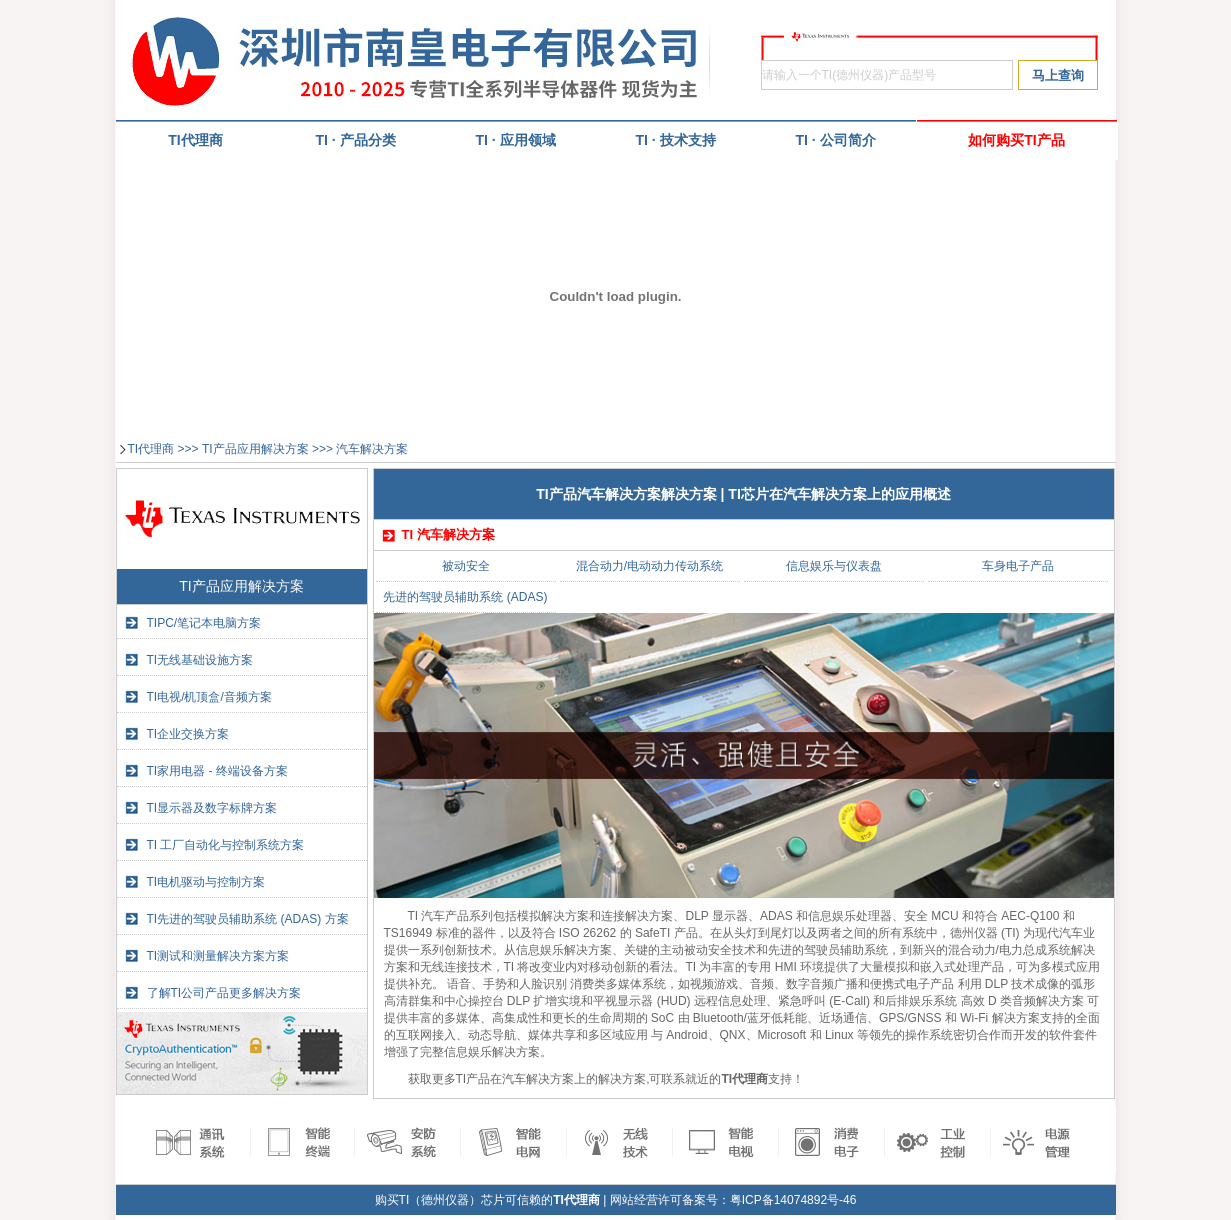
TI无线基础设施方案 (200, 660)
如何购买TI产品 (1016, 140)
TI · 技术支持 (675, 140)
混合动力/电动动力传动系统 (649, 566)
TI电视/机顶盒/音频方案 (209, 697)
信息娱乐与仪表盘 (834, 566)
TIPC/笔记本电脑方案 (204, 623)
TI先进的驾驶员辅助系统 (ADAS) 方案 (248, 919)
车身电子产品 (1018, 566)
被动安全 (466, 566)
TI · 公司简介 (835, 140)
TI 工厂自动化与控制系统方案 (226, 845)
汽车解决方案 (372, 449)
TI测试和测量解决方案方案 (218, 956)
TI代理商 (151, 449)
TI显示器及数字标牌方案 (212, 808)
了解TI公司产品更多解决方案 (224, 993)
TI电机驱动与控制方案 (206, 882)
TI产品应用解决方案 (255, 449)
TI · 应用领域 (515, 140)
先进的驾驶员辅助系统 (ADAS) (465, 597)
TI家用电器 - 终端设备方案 (217, 771)
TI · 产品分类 (355, 140)
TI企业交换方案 (188, 734)
